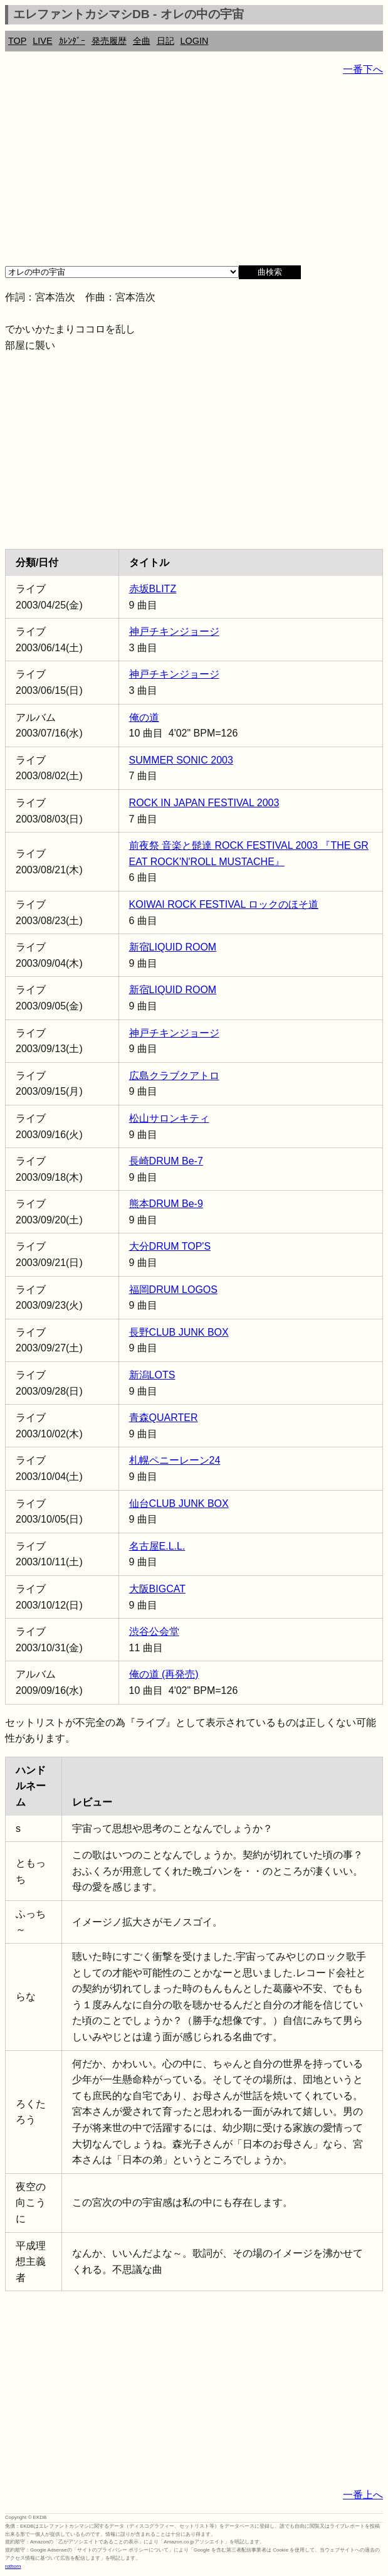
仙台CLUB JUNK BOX (179, 1503)
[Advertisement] (194, 175)
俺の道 (144, 717)
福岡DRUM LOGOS (173, 1289)
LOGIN (195, 41)
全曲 (141, 41)
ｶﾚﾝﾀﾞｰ (72, 41)
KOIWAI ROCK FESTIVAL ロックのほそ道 (224, 904)
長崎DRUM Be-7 (166, 1161)
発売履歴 (109, 41)
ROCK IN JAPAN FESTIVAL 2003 (204, 802)
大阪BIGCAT (157, 1588)
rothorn (13, 2566)
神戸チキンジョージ (174, 631)
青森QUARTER (163, 1417)
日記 (165, 41)
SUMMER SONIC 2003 (181, 760)
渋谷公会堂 (154, 1631)
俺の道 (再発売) (164, 1674)
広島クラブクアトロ (174, 1075)
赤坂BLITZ (153, 588)
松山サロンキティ (169, 1118)
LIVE (42, 41)
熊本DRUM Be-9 (166, 1203)
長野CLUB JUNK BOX (179, 1332)
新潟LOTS (152, 1375)
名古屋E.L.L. (157, 1546)
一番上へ (363, 2494)
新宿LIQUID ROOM (173, 947)
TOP (17, 41)
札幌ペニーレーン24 (175, 1460)
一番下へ (363, 69)
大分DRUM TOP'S (170, 1246)
